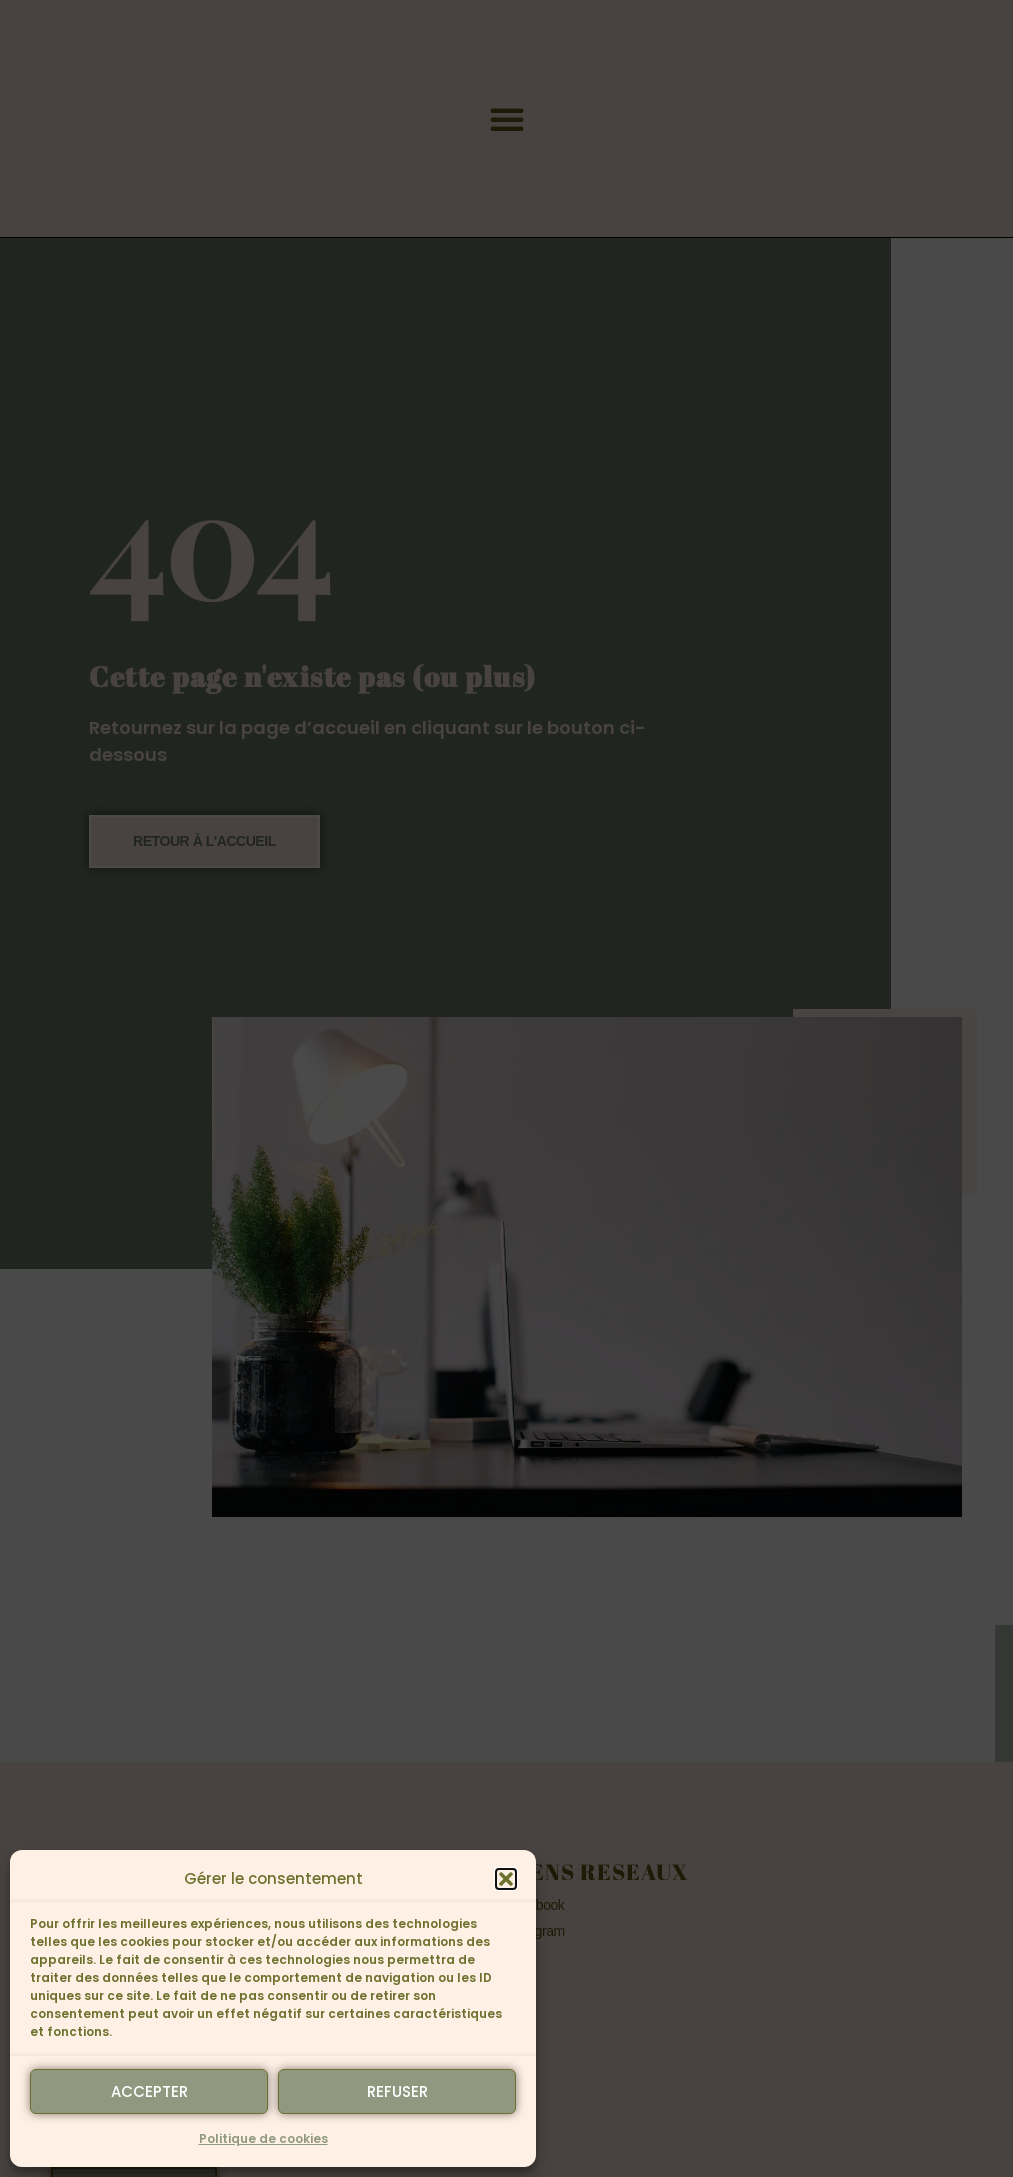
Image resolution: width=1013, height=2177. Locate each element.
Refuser (397, 2091)
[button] (506, 1879)
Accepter (149, 2091)
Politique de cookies (263, 2138)
